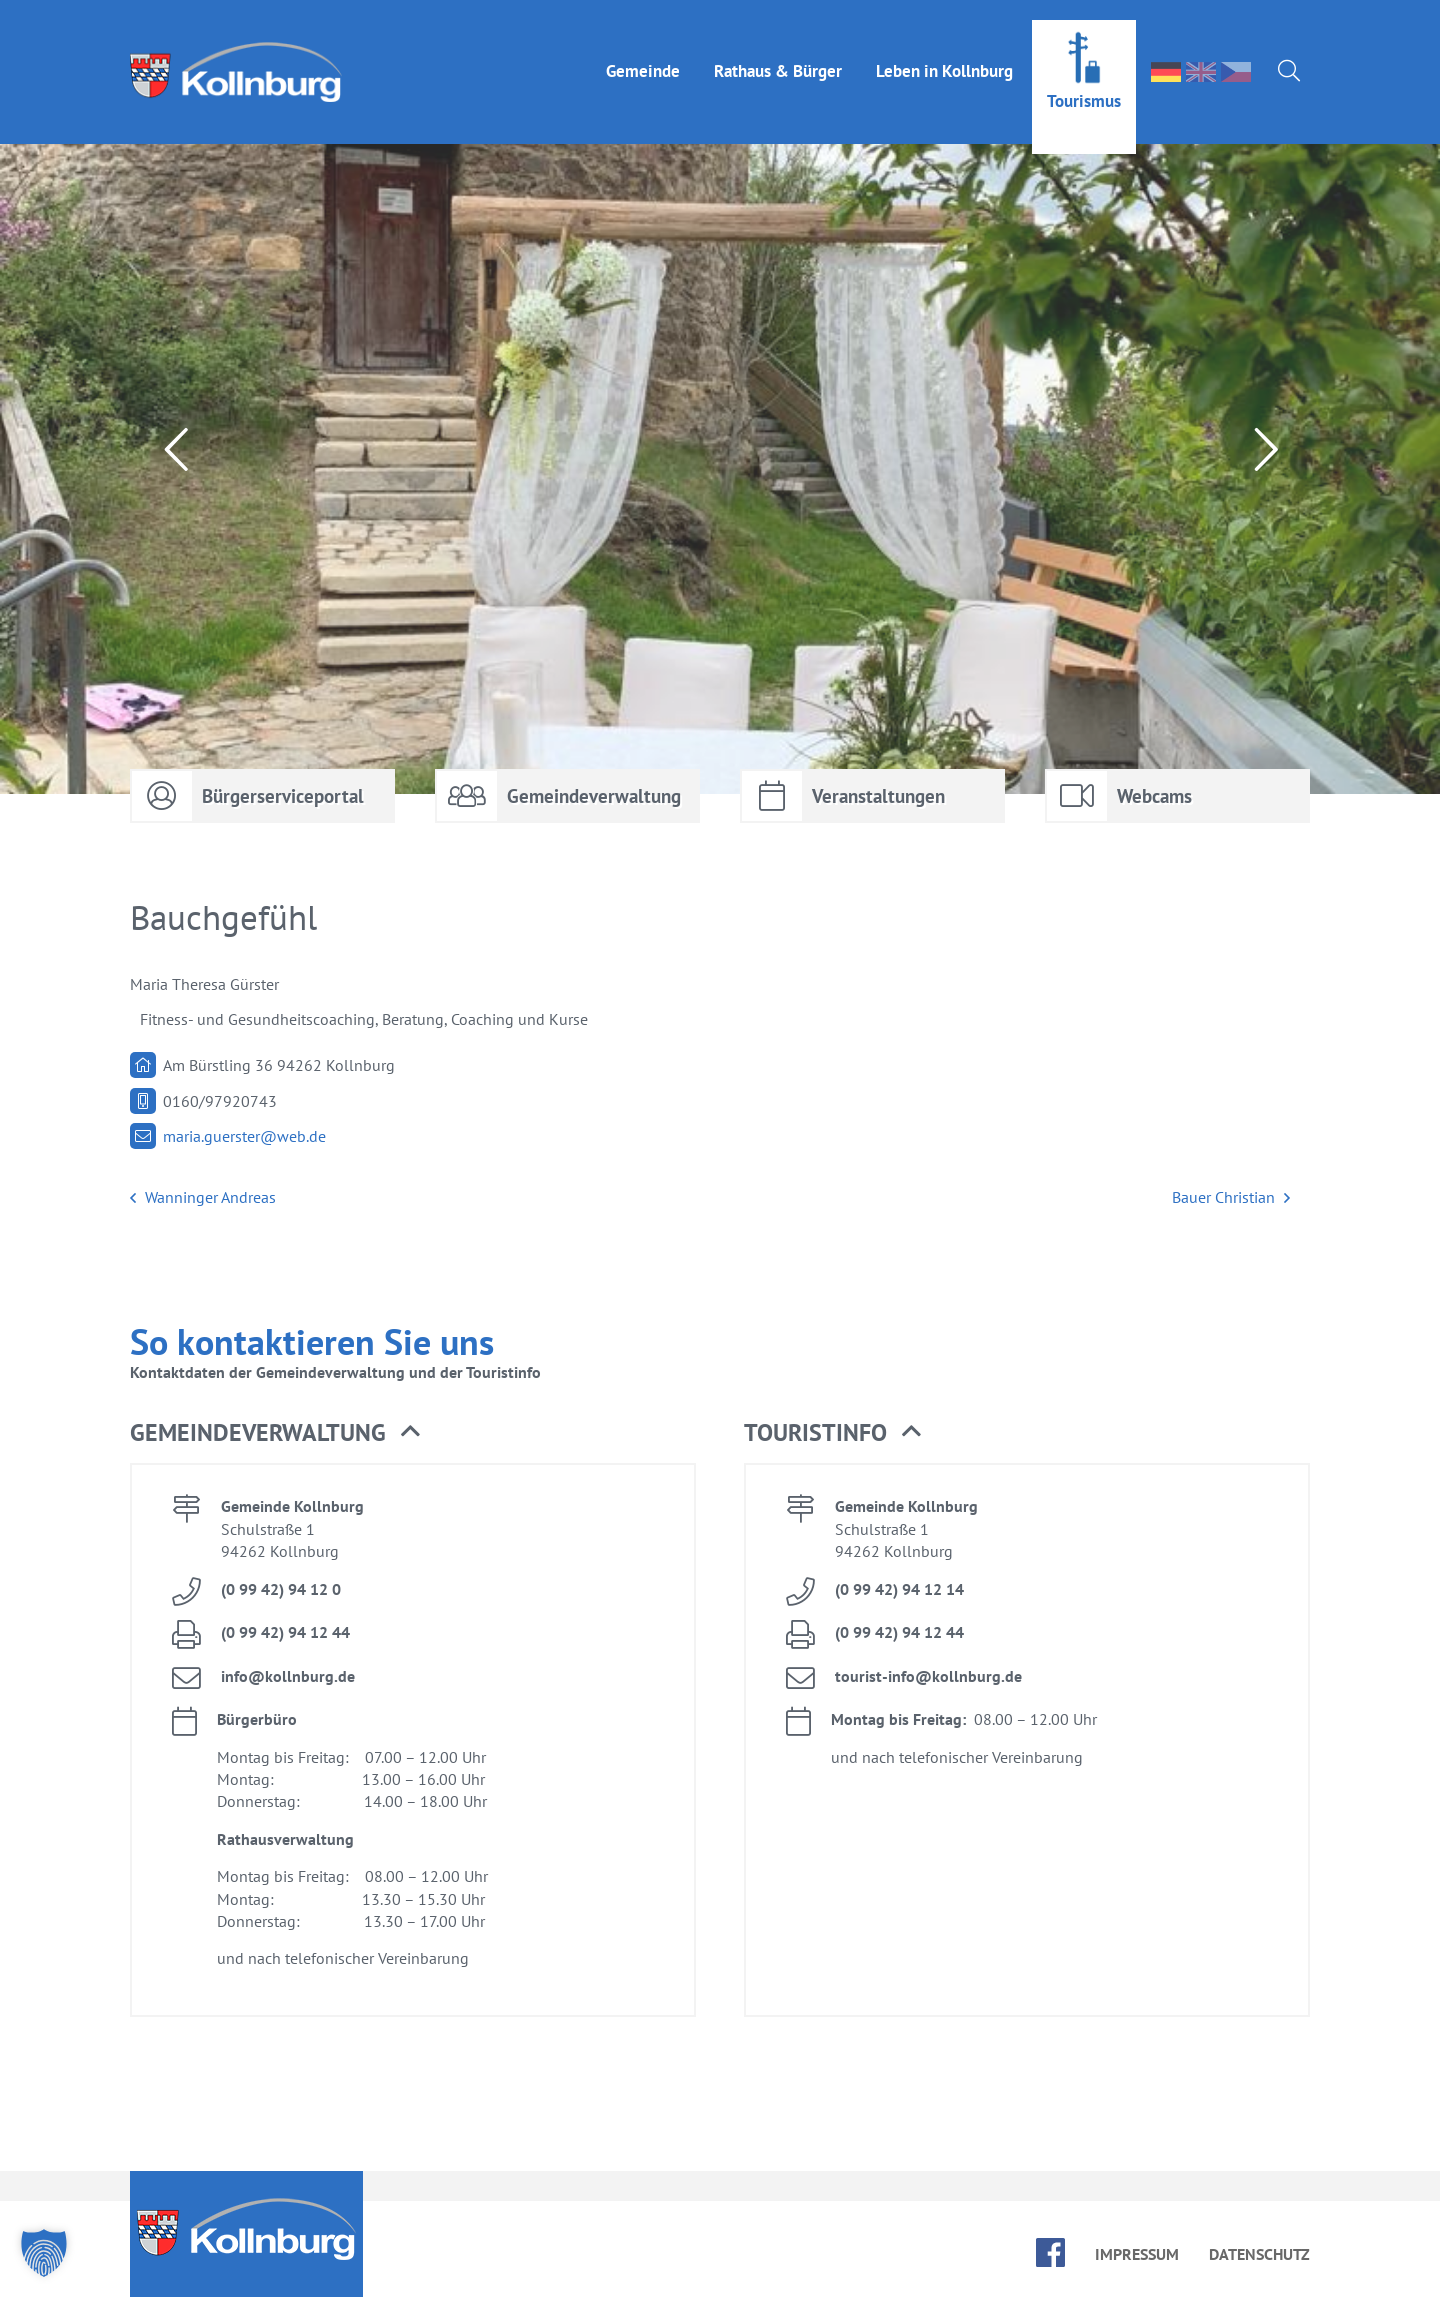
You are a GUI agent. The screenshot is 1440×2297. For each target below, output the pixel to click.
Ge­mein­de (643, 51)
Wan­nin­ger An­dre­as (203, 1198)
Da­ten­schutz (1259, 2254)
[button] (44, 2253)
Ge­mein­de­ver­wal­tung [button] (275, 1433)
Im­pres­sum (1137, 2254)
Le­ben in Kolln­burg (944, 51)
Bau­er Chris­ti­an (1231, 1198)
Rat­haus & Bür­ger (778, 51)
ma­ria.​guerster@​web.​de (244, 1136)
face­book (1050, 2252)
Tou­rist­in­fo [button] (832, 1433)
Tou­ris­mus (1084, 81)
